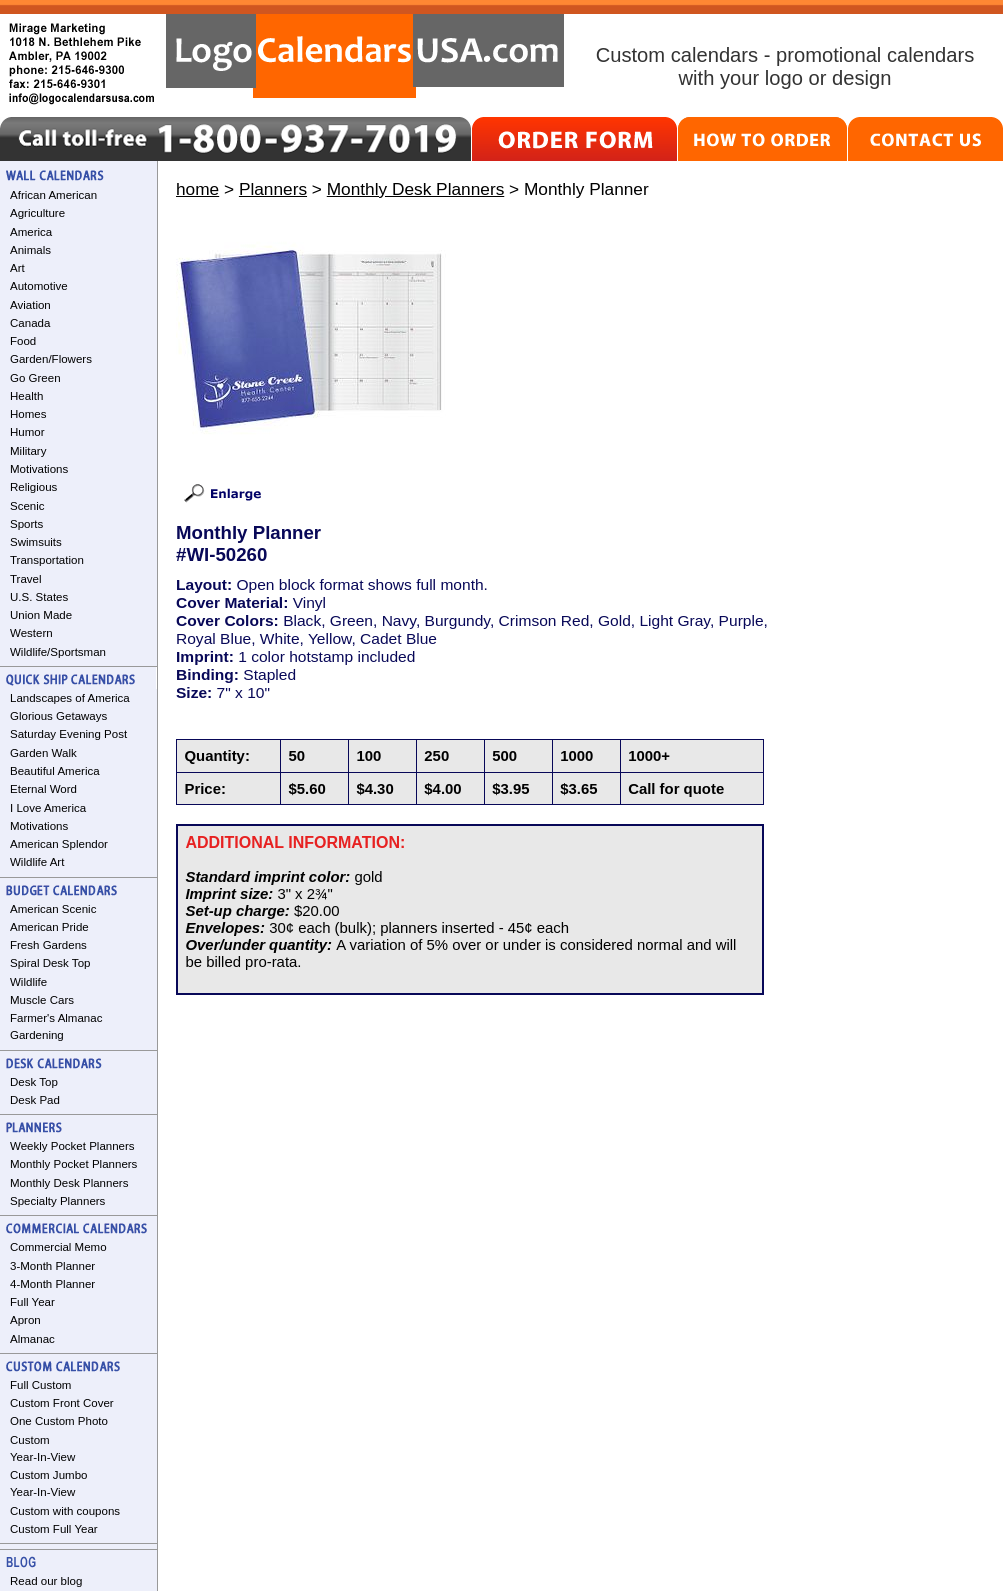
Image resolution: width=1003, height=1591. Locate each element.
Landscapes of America (70, 698)
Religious (33, 487)
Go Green (35, 378)
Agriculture (37, 213)
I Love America (48, 808)
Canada (30, 323)
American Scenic (53, 909)
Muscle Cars (42, 1000)
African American (53, 195)
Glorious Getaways (58, 716)
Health (26, 396)
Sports (26, 524)
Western (31, 633)
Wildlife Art (37, 862)
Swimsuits (36, 542)
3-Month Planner (52, 1266)
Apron (25, 1320)
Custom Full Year (54, 1529)
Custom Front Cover (62, 1403)
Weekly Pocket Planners (72, 1146)
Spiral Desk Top (50, 963)
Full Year (32, 1302)
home (197, 189)
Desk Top (34, 1082)
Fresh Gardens (48, 945)
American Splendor (59, 844)
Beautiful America (55, 771)
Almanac (32, 1339)
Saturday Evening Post (68, 734)
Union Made (41, 615)
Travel (26, 579)
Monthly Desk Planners (69, 1183)
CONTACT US (925, 139)
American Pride (49, 927)
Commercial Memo (58, 1247)
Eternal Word (43, 789)
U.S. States (39, 597)
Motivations (39, 469)
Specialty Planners (57, 1201)
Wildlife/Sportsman (58, 652)
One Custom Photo (59, 1421)
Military (28, 451)
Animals (30, 250)
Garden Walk (43, 753)
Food (23, 341)
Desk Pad (35, 1100)
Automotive (39, 286)
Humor (27, 432)
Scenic (27, 506)
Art (17, 268)
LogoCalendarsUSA (365, 56)
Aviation (30, 305)
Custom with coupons (65, 1511)
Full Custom (40, 1385)
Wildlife (28, 982)
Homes (28, 414)
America (31, 232)
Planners (273, 189)
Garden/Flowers (51, 359)
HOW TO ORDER (762, 139)
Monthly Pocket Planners (73, 1164)
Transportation (47, 560)
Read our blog (46, 1581)
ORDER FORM (574, 139)
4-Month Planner (52, 1284)
